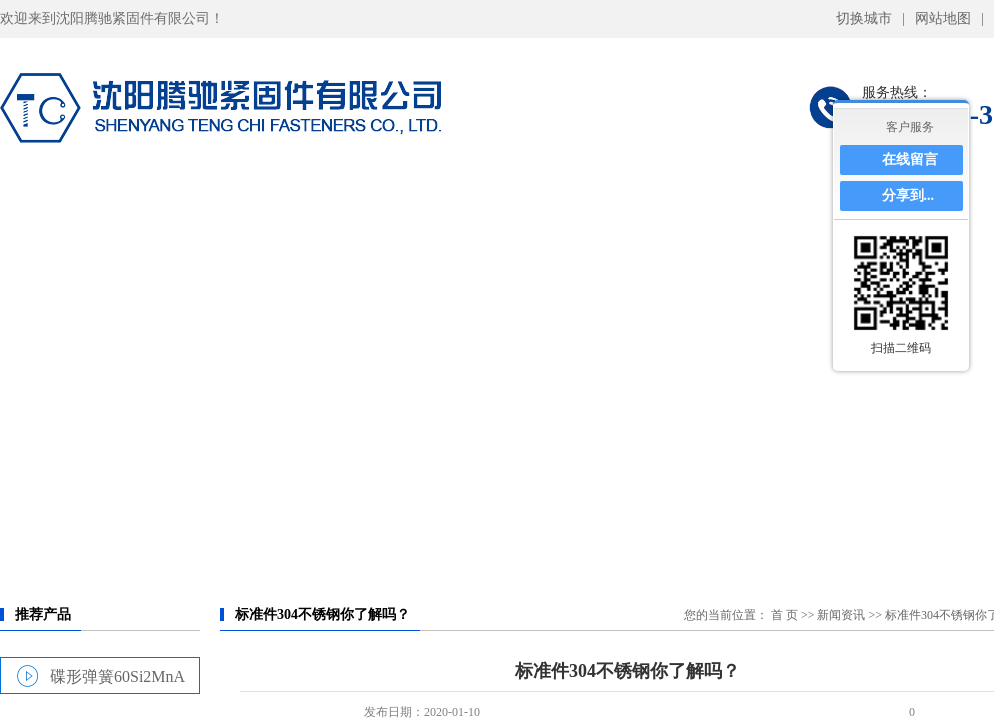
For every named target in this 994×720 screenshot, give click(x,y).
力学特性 (518, 205)
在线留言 (910, 159)
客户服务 (910, 127)
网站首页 (74, 205)
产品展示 (370, 205)
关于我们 (222, 205)
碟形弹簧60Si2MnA (117, 676)
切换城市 (864, 18)
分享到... (908, 195)
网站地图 (943, 18)
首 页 (784, 615)
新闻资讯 (841, 615)
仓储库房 (665, 205)
